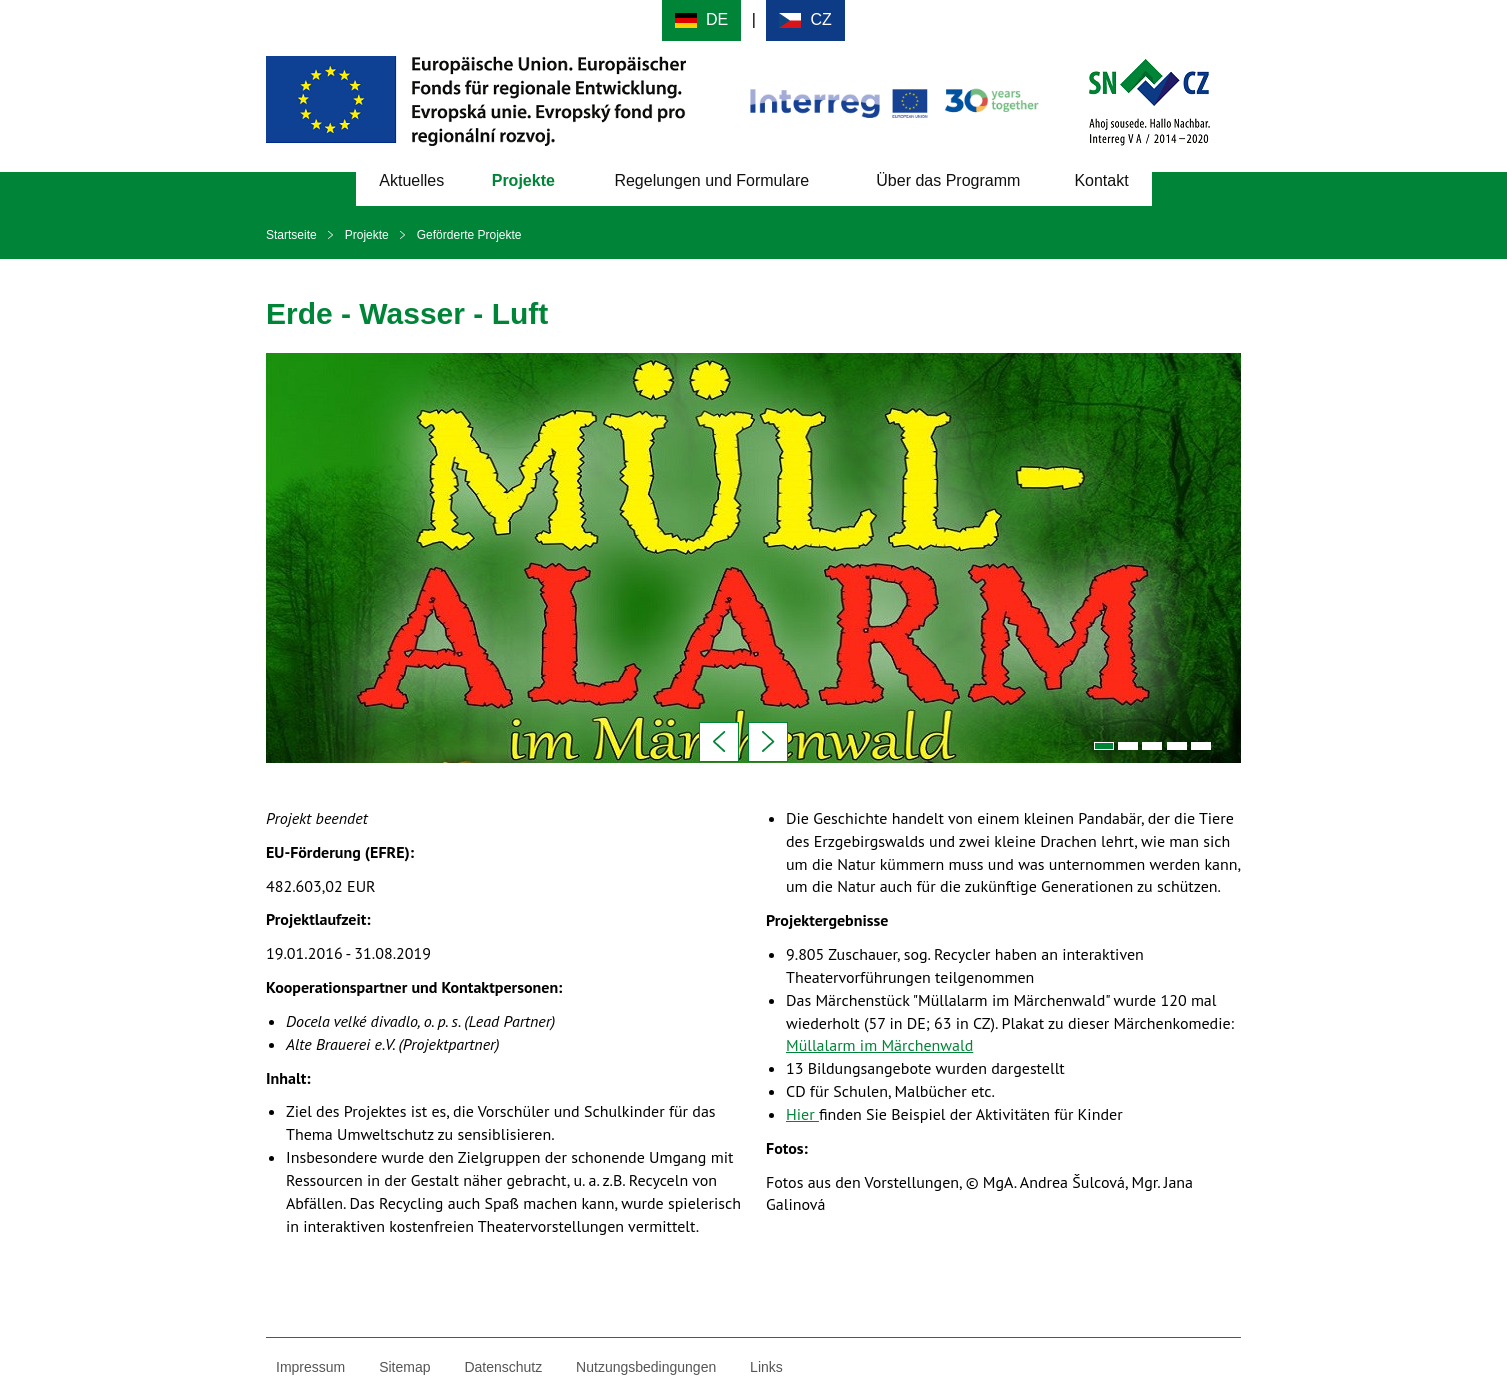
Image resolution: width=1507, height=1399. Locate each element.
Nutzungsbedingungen (646, 1367)
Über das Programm (948, 180)
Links (766, 1367)
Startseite (291, 235)
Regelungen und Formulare (711, 180)
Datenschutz (503, 1367)
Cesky (805, 20)
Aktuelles (411, 180)
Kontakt (1101, 180)
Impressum (310, 1367)
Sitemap (404, 1367)
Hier (802, 1114)
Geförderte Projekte (469, 235)
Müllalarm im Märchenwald (879, 1045)
